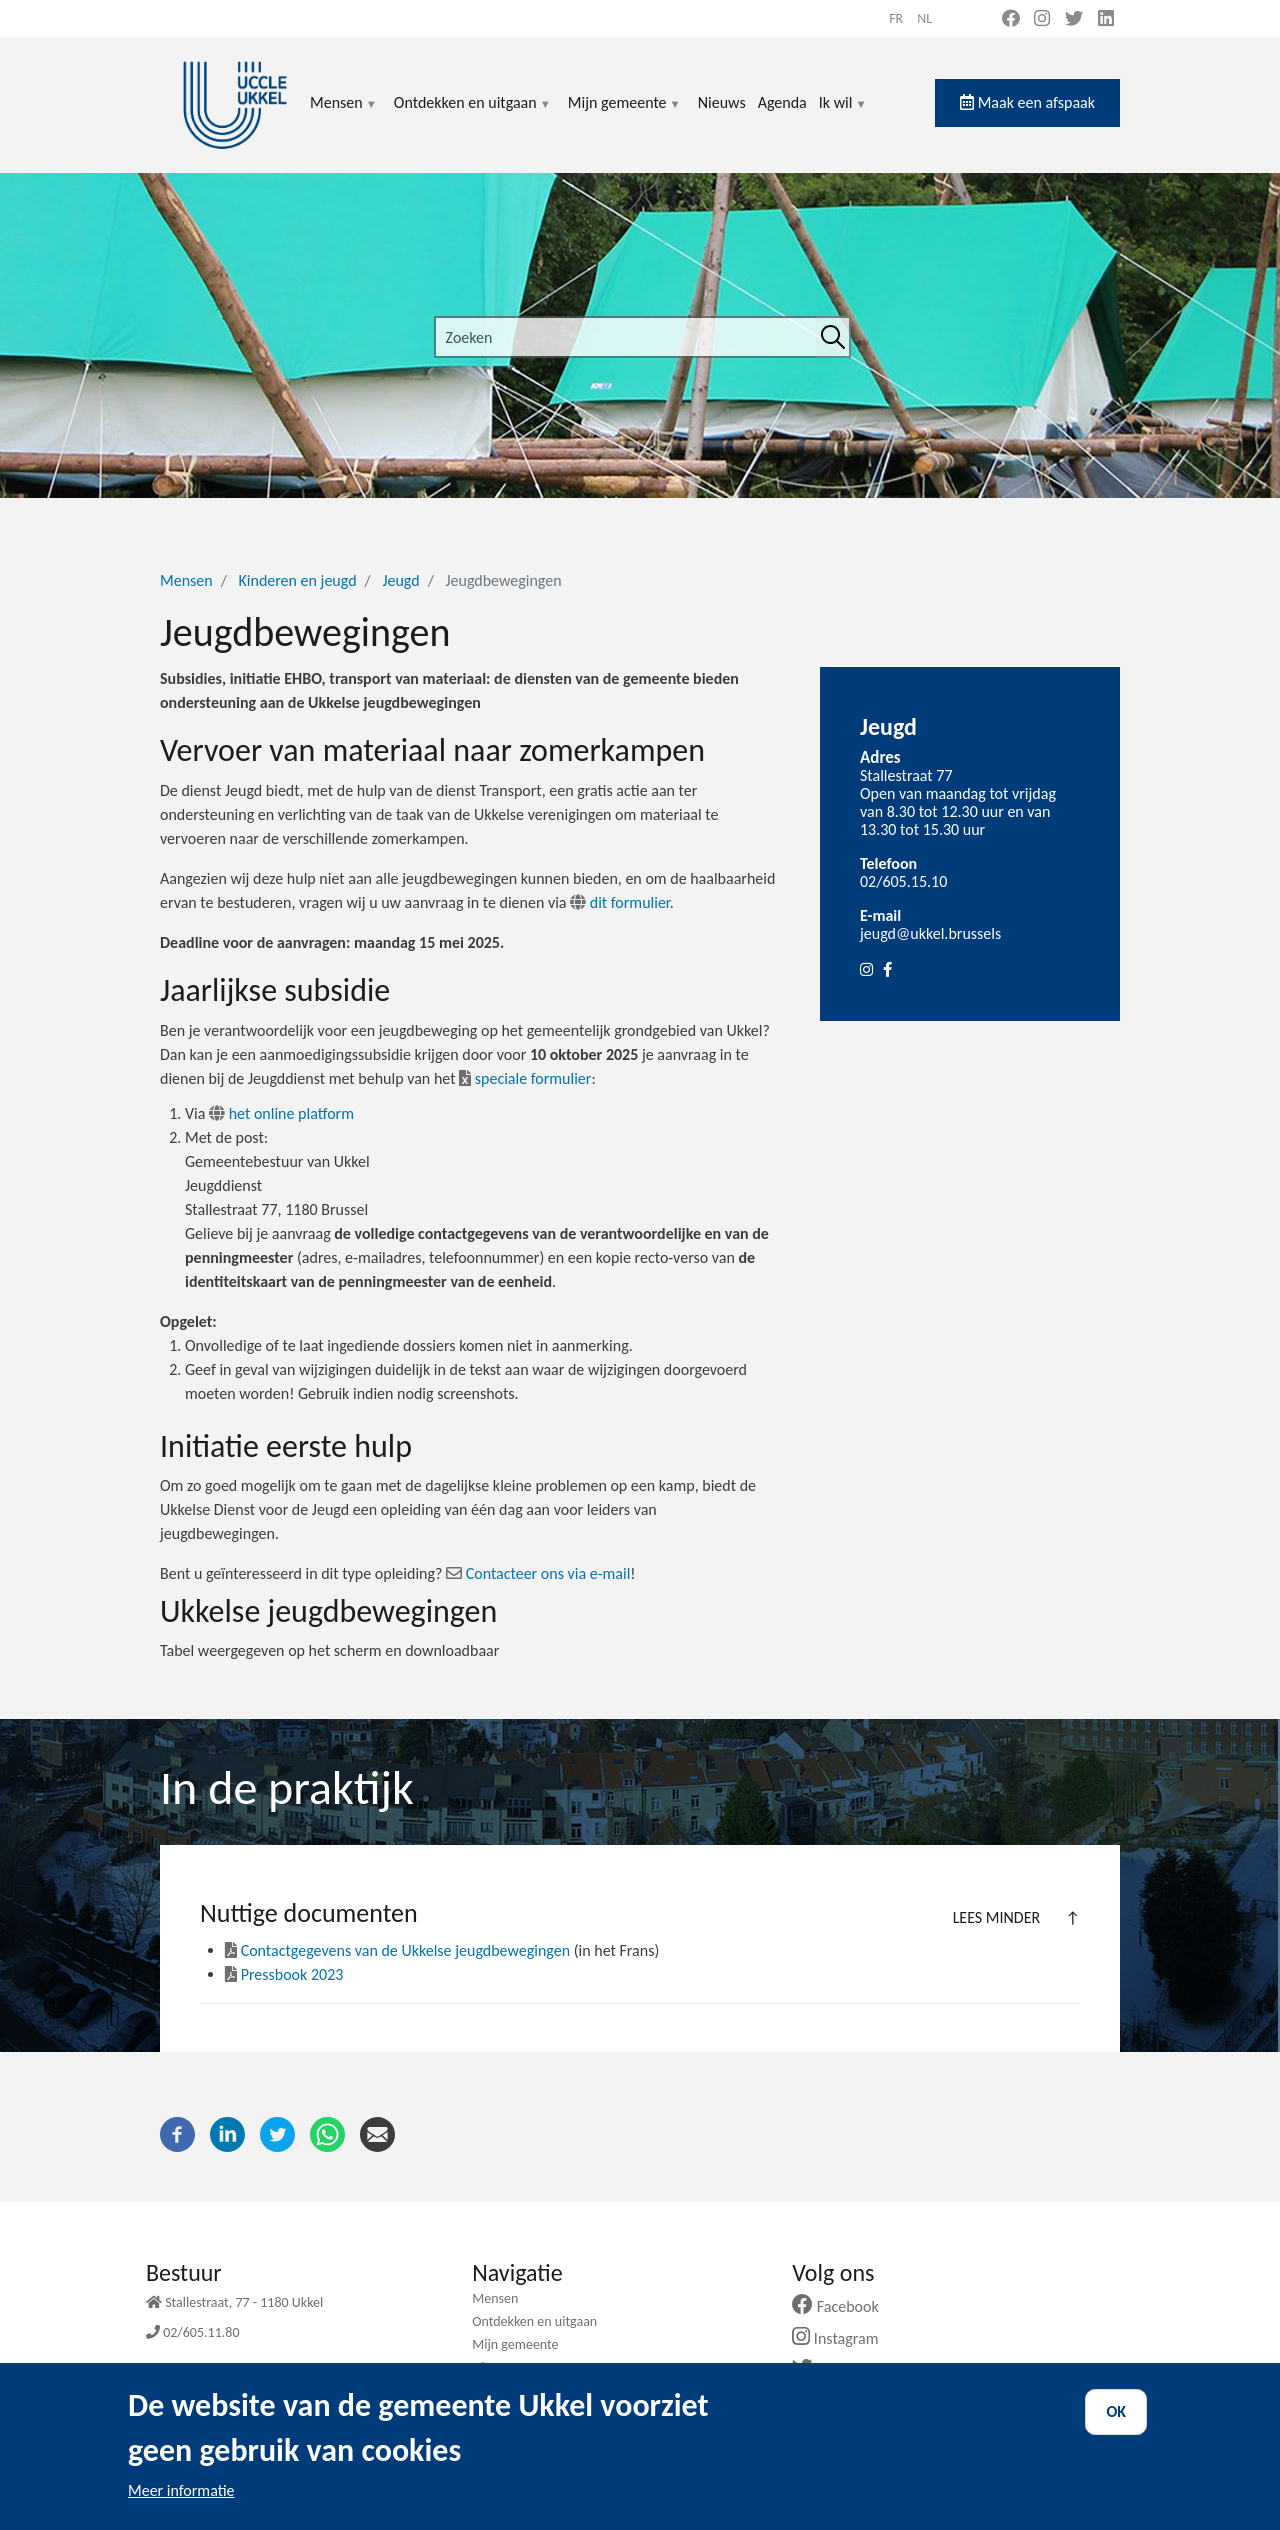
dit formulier (630, 902)
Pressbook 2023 (284, 1974)
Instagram (842, 2338)
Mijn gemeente (625, 114)
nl (924, 18)
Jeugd (400, 580)
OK (1116, 2411)
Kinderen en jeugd (297, 580)
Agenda (782, 102)
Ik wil (843, 114)
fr (896, 18)
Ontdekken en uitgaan (473, 114)
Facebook (843, 2306)
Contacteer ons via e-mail (548, 1573)
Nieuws (722, 102)
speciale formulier (525, 1078)
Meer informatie (181, 2490)
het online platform (281, 1113)
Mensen (344, 114)
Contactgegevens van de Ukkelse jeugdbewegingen (397, 1950)
